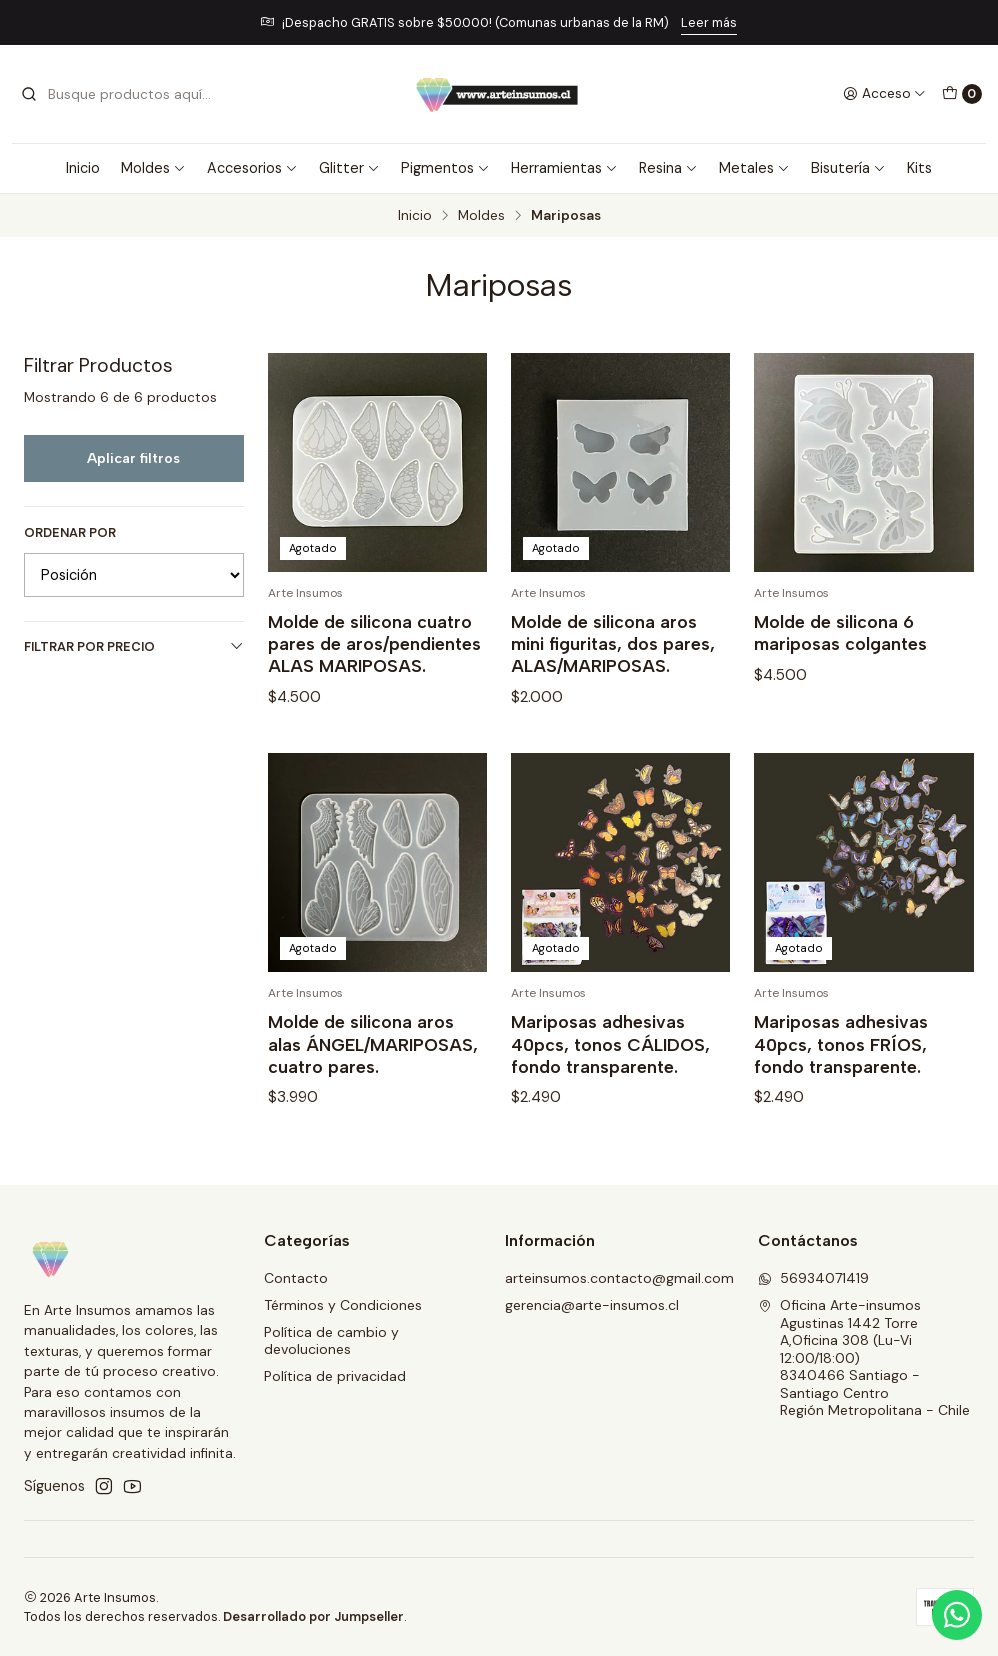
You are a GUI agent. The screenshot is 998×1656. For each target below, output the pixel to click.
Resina (668, 168)
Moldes (153, 168)
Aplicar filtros (133, 458)
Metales (754, 168)
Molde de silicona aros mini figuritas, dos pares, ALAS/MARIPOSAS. (613, 643)
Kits (919, 168)
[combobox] (122, 94)
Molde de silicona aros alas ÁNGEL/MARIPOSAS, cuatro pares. (373, 1086)
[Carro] (962, 94)
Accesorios (252, 168)
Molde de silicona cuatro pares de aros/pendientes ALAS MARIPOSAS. (374, 643)
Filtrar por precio (134, 646)
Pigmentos (445, 168)
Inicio (83, 168)
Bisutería (848, 168)
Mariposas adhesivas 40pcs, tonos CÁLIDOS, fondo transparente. (610, 1086)
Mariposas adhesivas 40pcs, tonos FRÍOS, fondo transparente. (841, 1086)
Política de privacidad (335, 1376)
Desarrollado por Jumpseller (313, 1616)
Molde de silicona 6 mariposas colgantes (840, 632)
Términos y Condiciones (343, 1305)
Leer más (709, 22)
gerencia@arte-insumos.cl (592, 1305)
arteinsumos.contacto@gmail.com (619, 1278)
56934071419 (813, 1278)
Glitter (349, 168)
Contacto (296, 1278)
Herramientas (564, 168)
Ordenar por (70, 533)
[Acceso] (884, 94)
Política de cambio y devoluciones (331, 1341)
